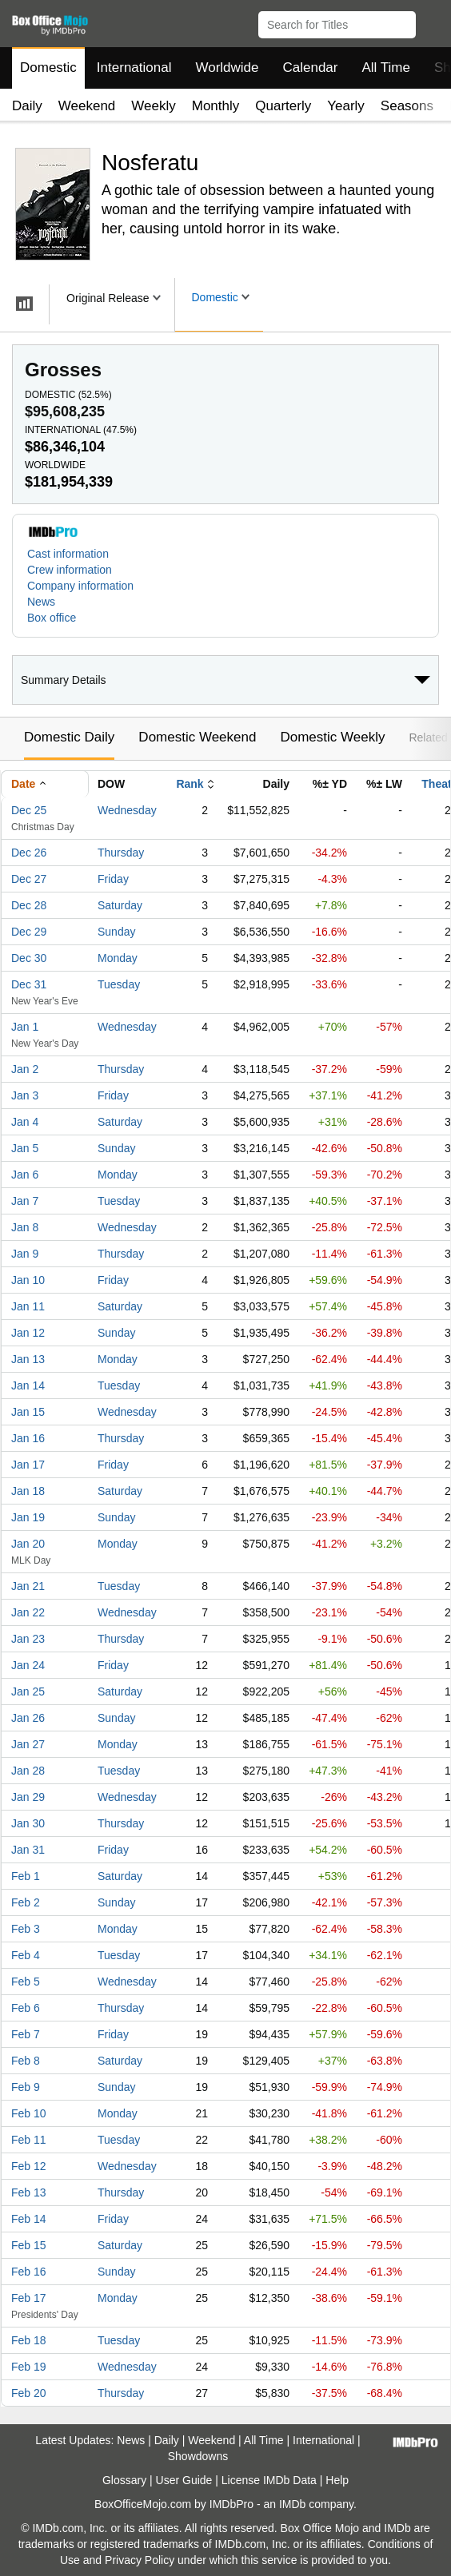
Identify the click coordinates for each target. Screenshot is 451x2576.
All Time (386, 67)
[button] (431, 21)
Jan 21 (28, 1586)
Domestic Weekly (332, 737)
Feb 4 (25, 1955)
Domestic (48, 67)
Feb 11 (28, 2139)
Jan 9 (24, 1253)
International (134, 67)
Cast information (68, 553)
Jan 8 (24, 1227)
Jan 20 (28, 1543)
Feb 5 (25, 1981)
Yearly (346, 105)
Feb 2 (25, 1902)
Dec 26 (28, 852)
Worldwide (226, 67)
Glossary (124, 2480)
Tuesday (119, 984)
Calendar (310, 67)
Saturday (120, 905)
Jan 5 (24, 1148)
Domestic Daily (69, 737)
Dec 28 (28, 905)
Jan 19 (28, 1517)
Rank (189, 783)
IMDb (292, 2504)
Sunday (116, 931)
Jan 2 (24, 1069)
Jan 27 (28, 1744)
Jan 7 (24, 1201)
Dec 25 (28, 810)
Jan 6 (24, 1174)
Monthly (216, 105)
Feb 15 (28, 2245)
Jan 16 (28, 1438)
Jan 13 (28, 1359)
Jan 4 (24, 1121)
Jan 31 (28, 1849)
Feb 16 (28, 2271)
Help (337, 2480)
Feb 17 (28, 2298)
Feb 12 (28, 2166)
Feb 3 (25, 1928)
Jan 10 (28, 1280)
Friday (113, 879)
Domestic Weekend (197, 737)
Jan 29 (28, 1797)
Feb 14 (28, 2218)
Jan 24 (28, 1665)
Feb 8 (25, 2060)
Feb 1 (25, 1876)
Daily (27, 105)
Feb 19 (28, 2366)
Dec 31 (28, 984)
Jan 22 (28, 1612)
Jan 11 (28, 1306)
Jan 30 (28, 1823)
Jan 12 (28, 1332)
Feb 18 (28, 2340)
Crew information (69, 569)
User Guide (184, 2480)
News (41, 601)
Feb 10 (28, 2113)
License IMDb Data (269, 2480)
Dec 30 (28, 958)
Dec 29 (28, 931)
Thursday (121, 852)
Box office (51, 617)
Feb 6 (25, 2008)
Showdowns (198, 2456)
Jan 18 (28, 1491)
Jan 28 (28, 1770)
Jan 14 (28, 1385)
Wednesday (127, 810)
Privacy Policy (139, 2560)
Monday (118, 958)
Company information (80, 585)
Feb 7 (25, 2034)
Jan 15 (28, 1411)
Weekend (87, 105)
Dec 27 (28, 879)
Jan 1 (24, 1026)
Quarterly (283, 105)
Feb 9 (25, 2087)
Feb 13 (28, 2192)
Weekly (153, 105)
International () (81, 429)
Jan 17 (28, 1464)
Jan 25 (28, 1691)
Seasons (407, 105)
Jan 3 (24, 1095)
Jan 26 (28, 1717)
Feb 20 (28, 2393)
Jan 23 (28, 1638)
